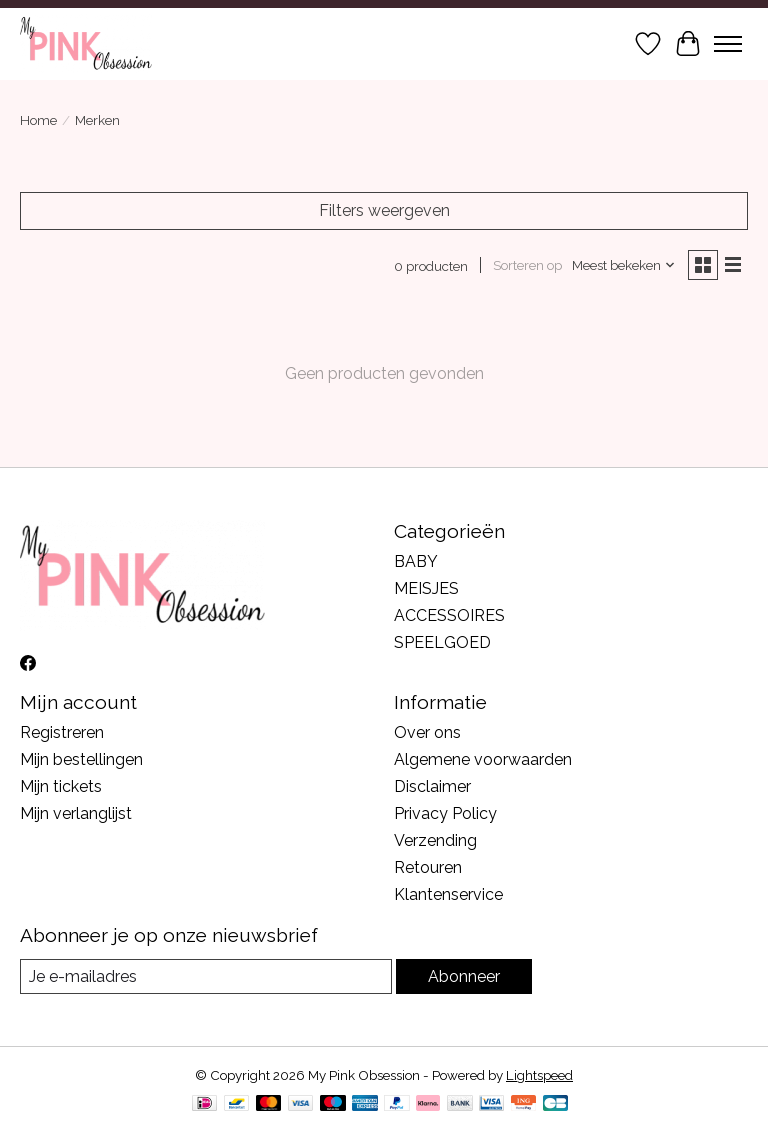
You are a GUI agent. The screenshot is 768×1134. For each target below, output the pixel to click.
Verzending (435, 840)
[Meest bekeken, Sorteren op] (624, 265)
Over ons (427, 732)
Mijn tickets (61, 786)
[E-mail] (206, 976)
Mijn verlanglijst (76, 813)
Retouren (428, 867)
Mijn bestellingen (81, 759)
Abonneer (464, 976)
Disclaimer (432, 786)
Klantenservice (448, 894)
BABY (416, 561)
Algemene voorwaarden (483, 759)
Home (38, 120)
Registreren (62, 732)
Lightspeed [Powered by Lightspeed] (539, 1075)
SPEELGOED (442, 642)
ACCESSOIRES (449, 615)
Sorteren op (527, 265)
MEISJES (426, 588)
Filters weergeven (384, 210)
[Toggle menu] (728, 44)
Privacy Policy (445, 813)
